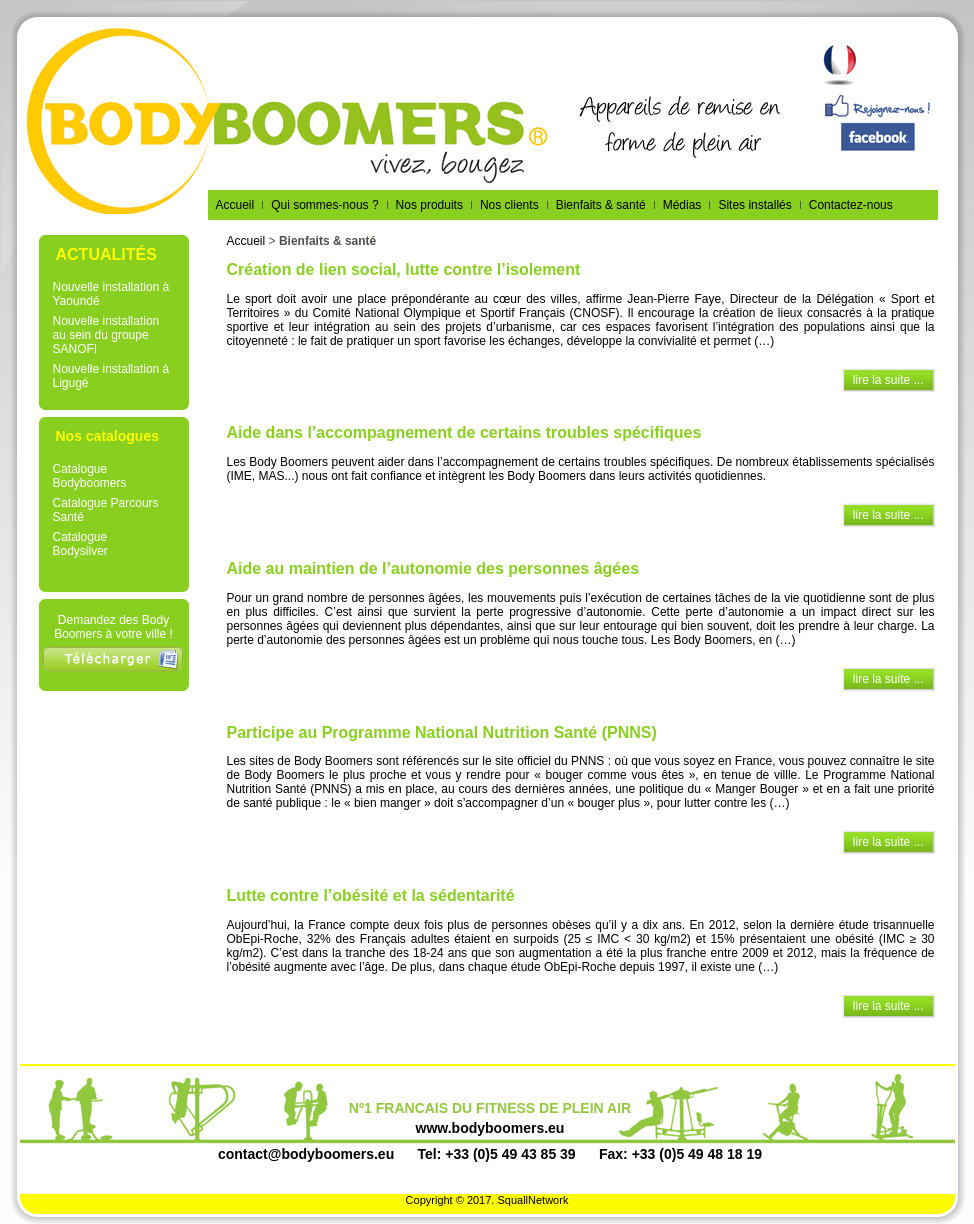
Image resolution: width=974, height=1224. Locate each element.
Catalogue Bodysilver (80, 544)
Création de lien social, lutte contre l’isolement (404, 269)
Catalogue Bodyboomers (90, 476)
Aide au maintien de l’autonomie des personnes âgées (433, 568)
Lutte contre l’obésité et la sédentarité (371, 895)
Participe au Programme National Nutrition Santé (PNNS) (442, 732)
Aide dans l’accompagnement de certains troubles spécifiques (464, 432)
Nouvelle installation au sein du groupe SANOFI (106, 335)
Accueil (246, 241)
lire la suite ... (888, 380)
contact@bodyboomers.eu (306, 1154)
